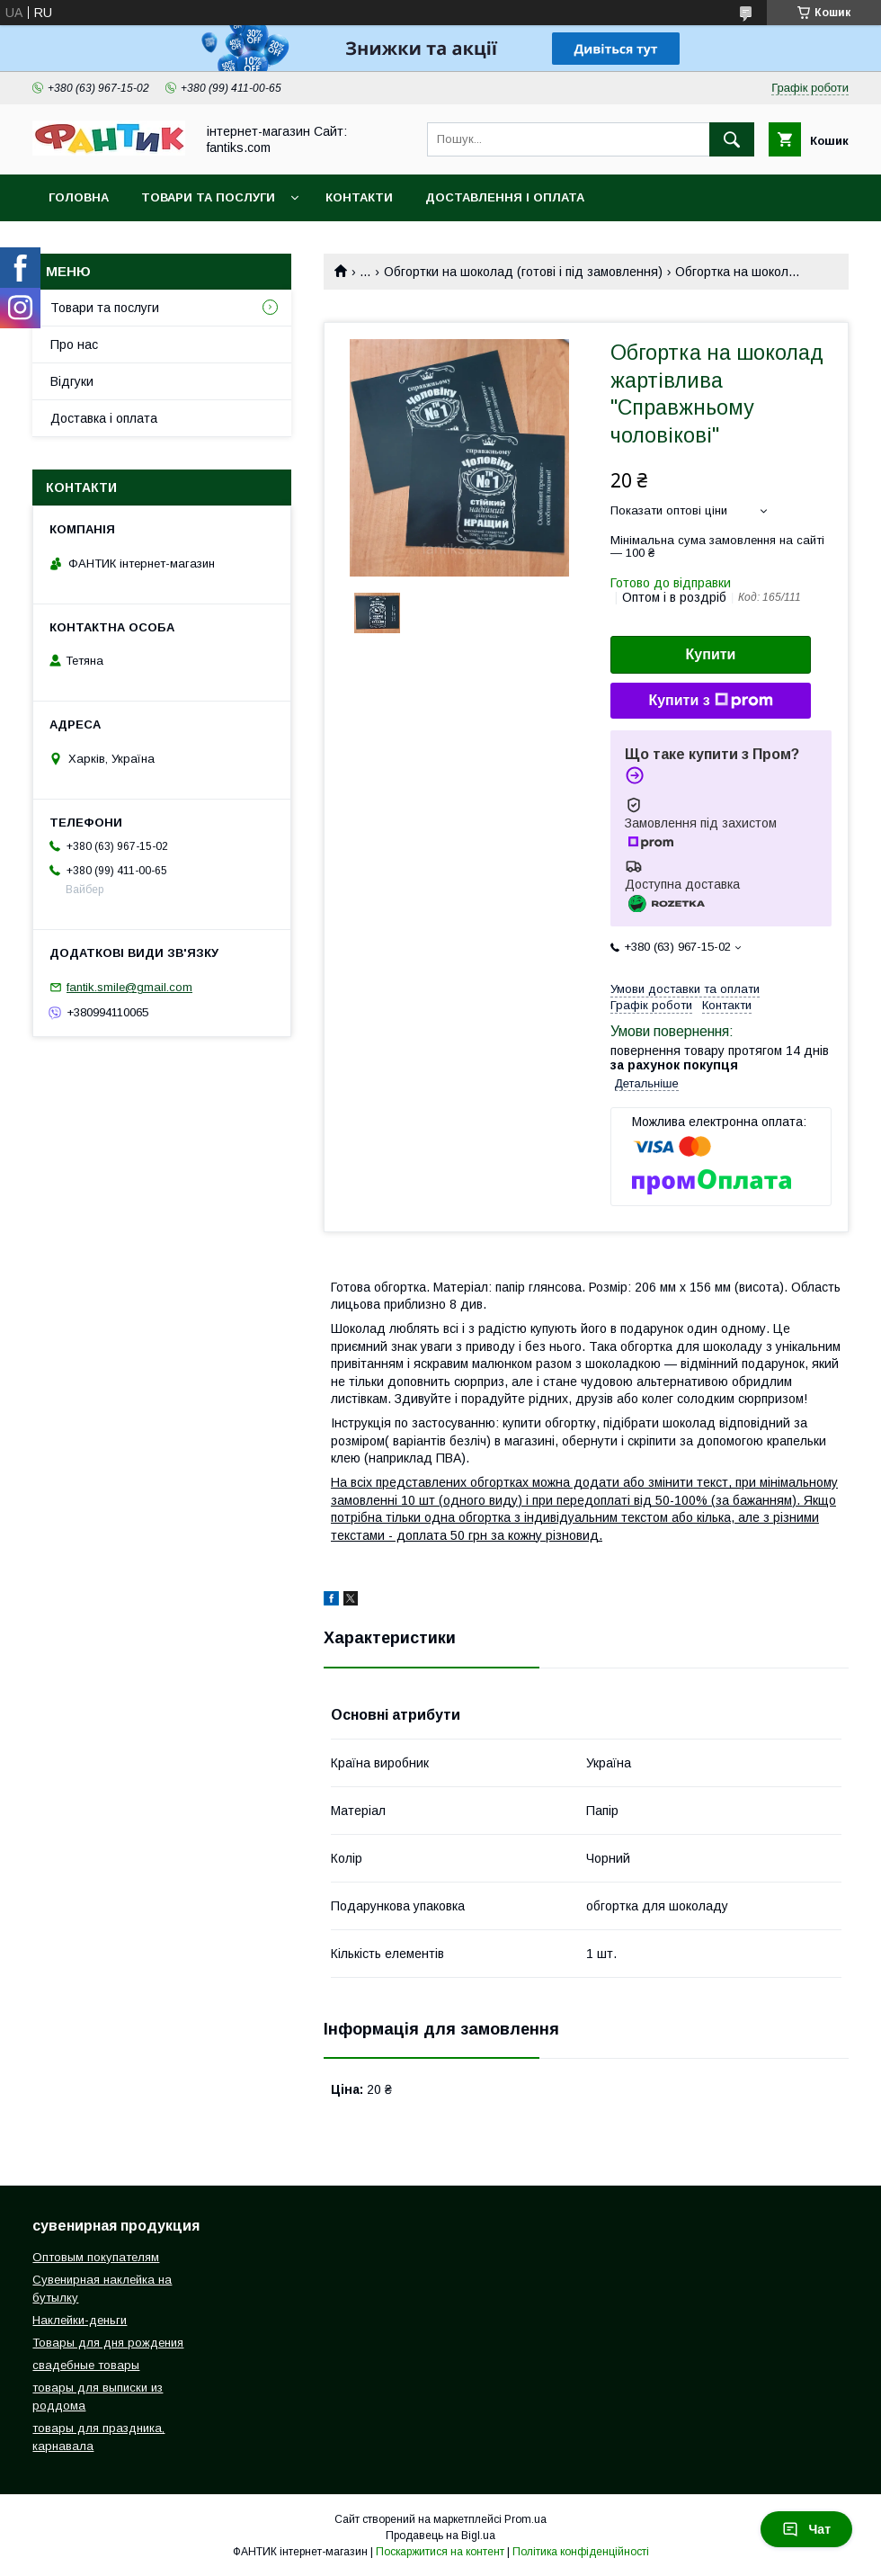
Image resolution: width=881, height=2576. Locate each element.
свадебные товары (85, 2365)
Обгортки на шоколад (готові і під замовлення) (523, 271)
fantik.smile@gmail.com (129, 987)
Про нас (74, 344)
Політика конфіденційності (580, 2551)
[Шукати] (731, 139)
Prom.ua (525, 2519)
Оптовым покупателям (95, 2257)
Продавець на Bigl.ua (440, 2535)
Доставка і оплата (103, 418)
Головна (79, 197)
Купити (711, 654)
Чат (806, 2529)
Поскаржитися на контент (440, 2551)
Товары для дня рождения (107, 2342)
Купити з (710, 701)
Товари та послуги (208, 197)
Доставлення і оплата (504, 197)
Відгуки (71, 381)
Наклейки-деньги (79, 2320)
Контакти (359, 197)
